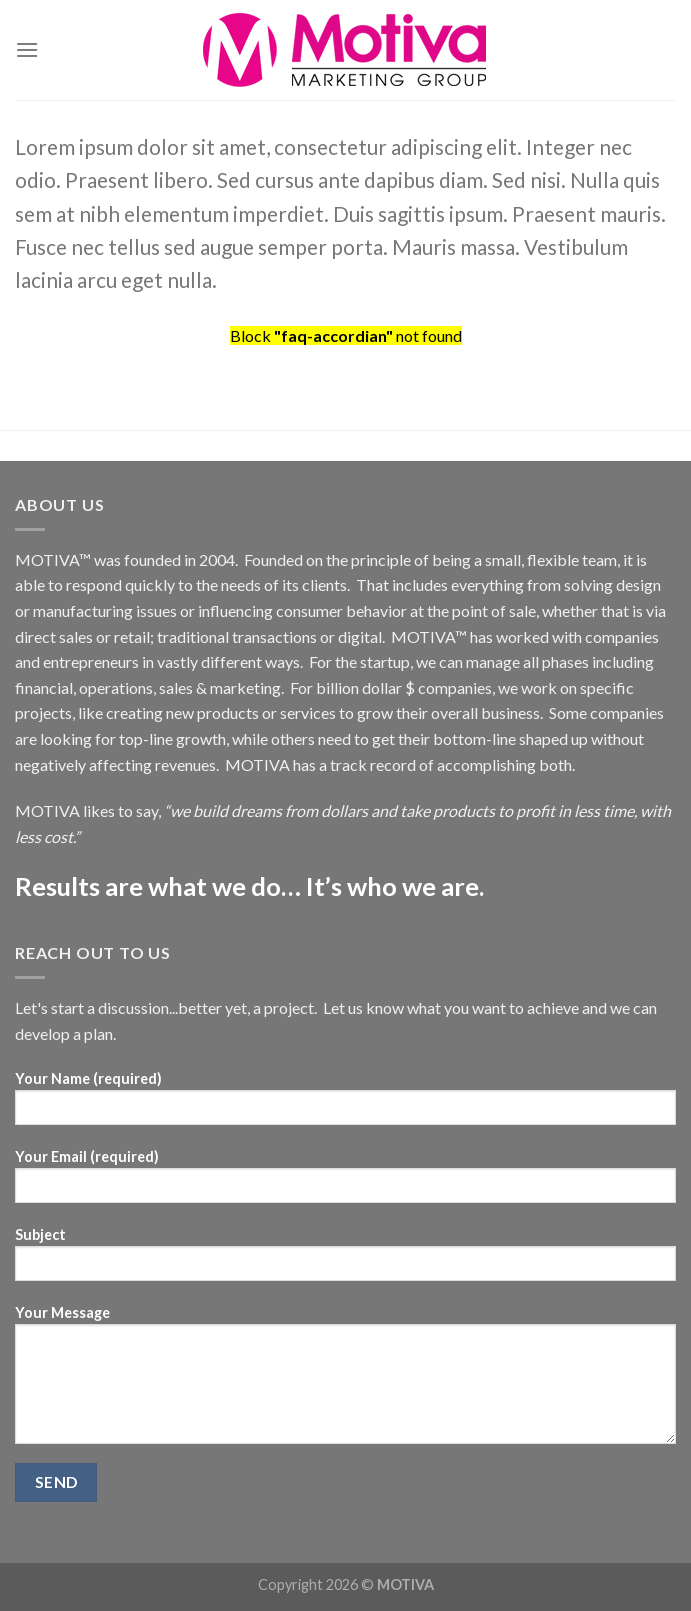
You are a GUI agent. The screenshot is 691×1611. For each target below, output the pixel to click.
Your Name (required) (345, 1104)
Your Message (345, 1381)
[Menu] (27, 49)
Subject (345, 1260)
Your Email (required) (345, 1182)
